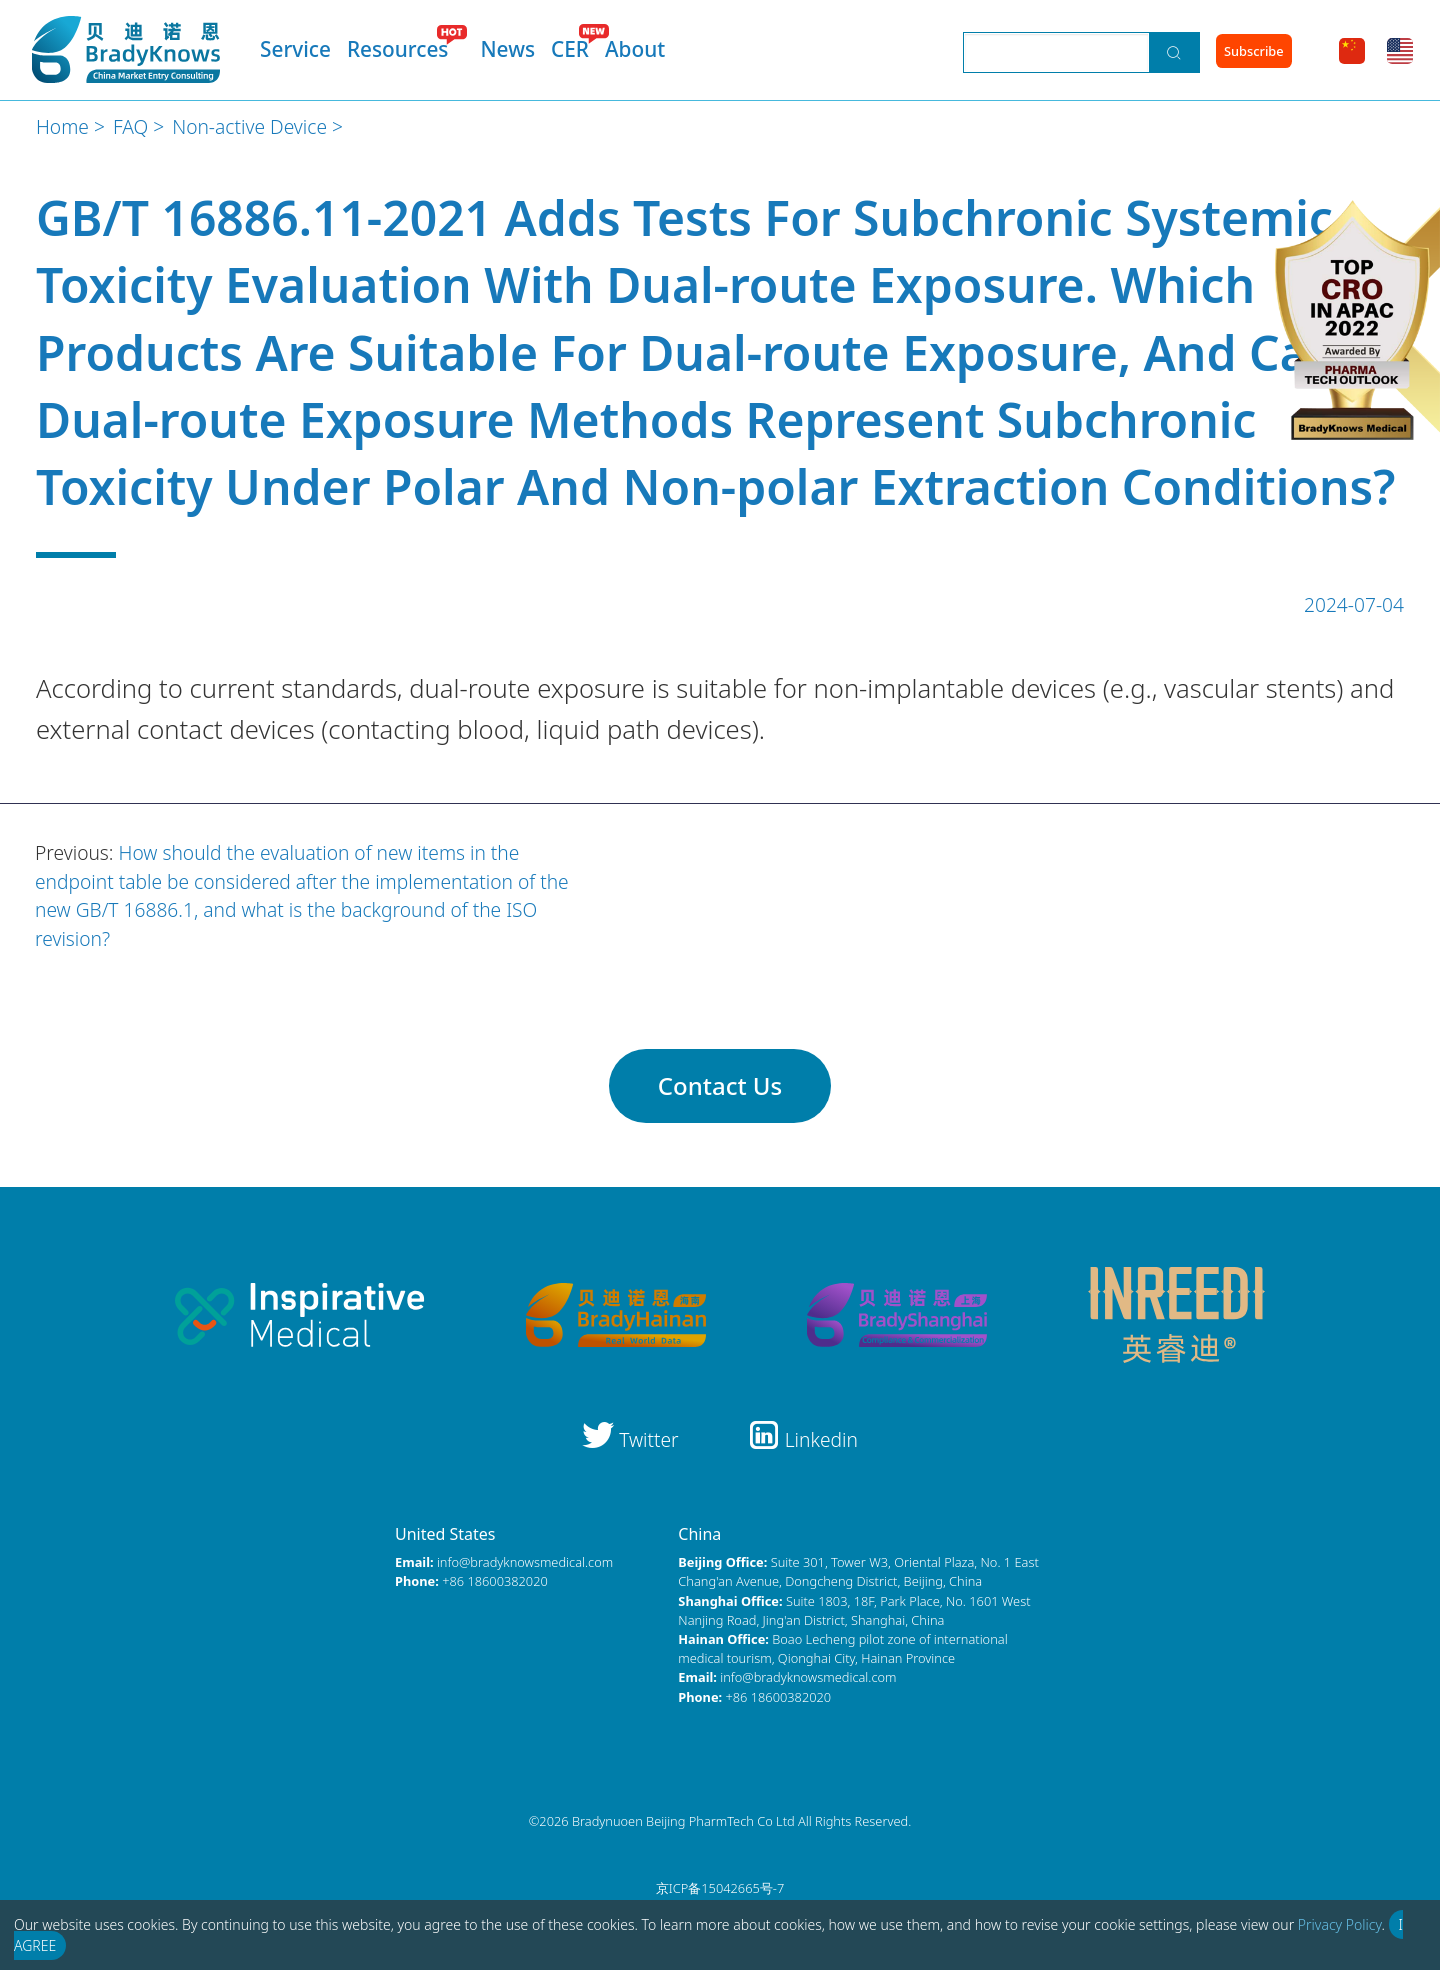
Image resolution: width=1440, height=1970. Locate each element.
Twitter (633, 1439)
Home (62, 126)
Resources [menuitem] (398, 49)
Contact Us (720, 1085)
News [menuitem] (507, 49)
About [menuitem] (635, 49)
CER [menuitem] (570, 49)
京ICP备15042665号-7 (720, 1888)
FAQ (130, 126)
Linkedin (803, 1439)
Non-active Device (249, 126)
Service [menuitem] (295, 49)
